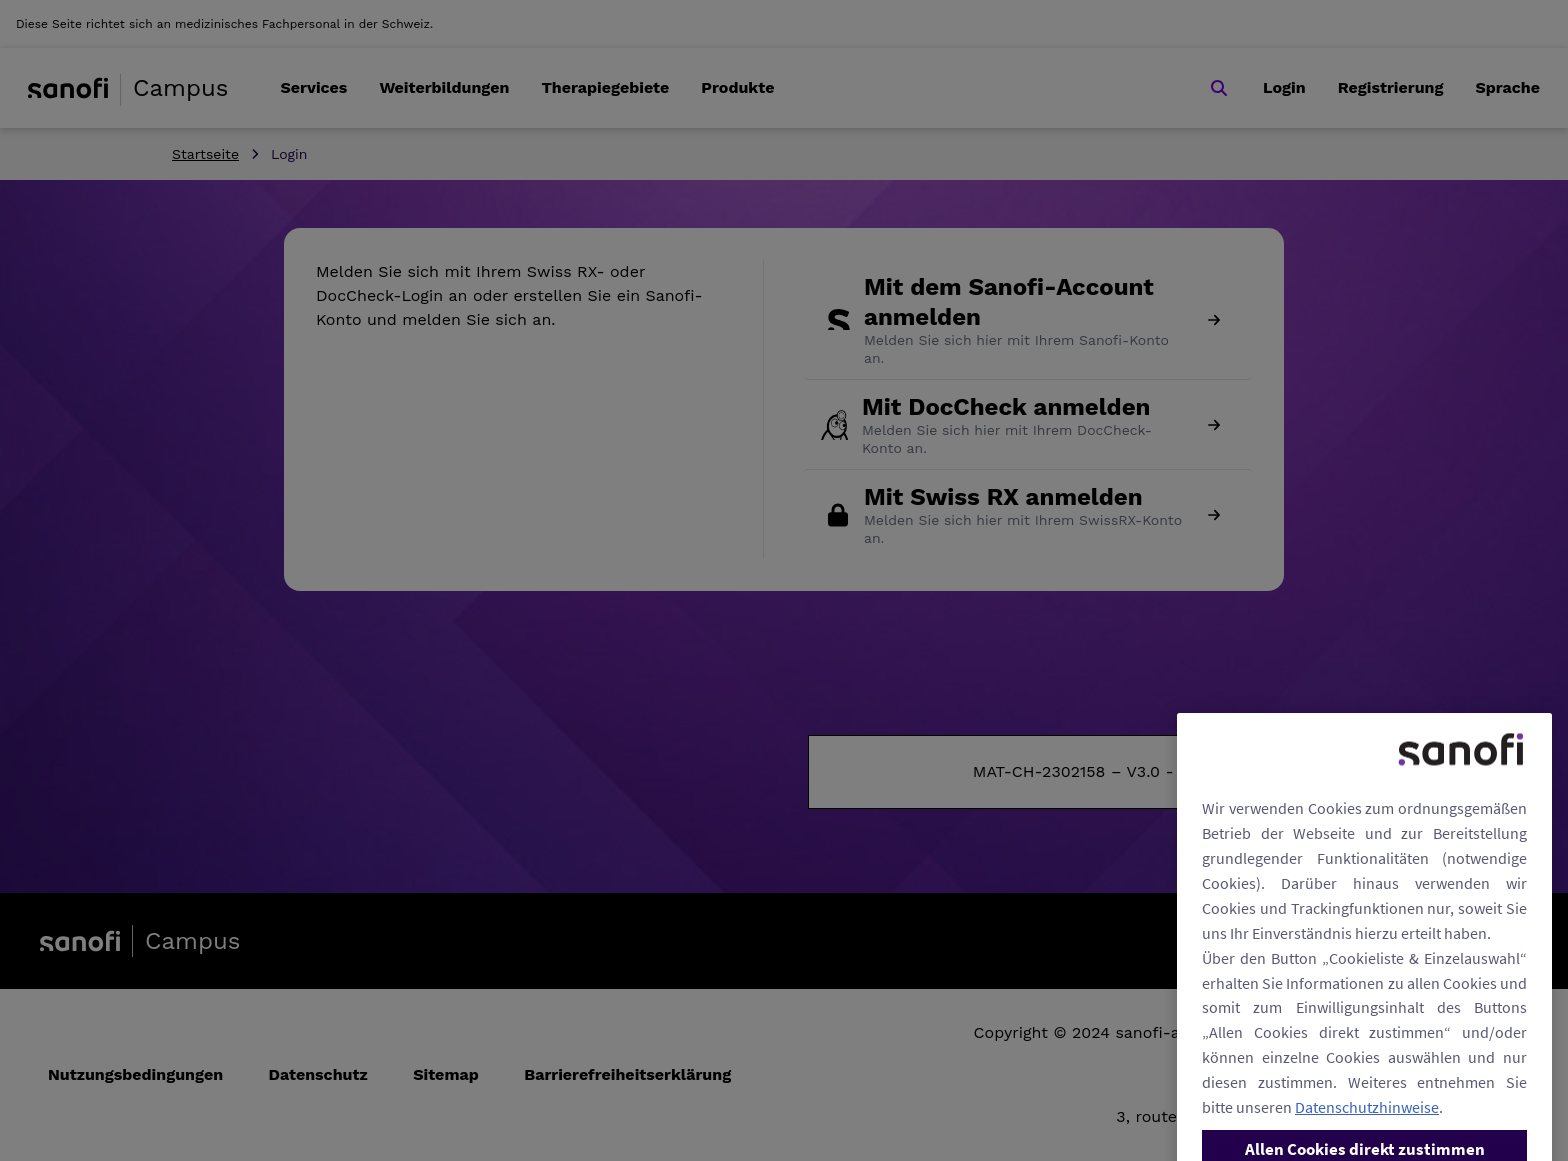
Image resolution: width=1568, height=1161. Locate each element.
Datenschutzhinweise (1367, 1141)
